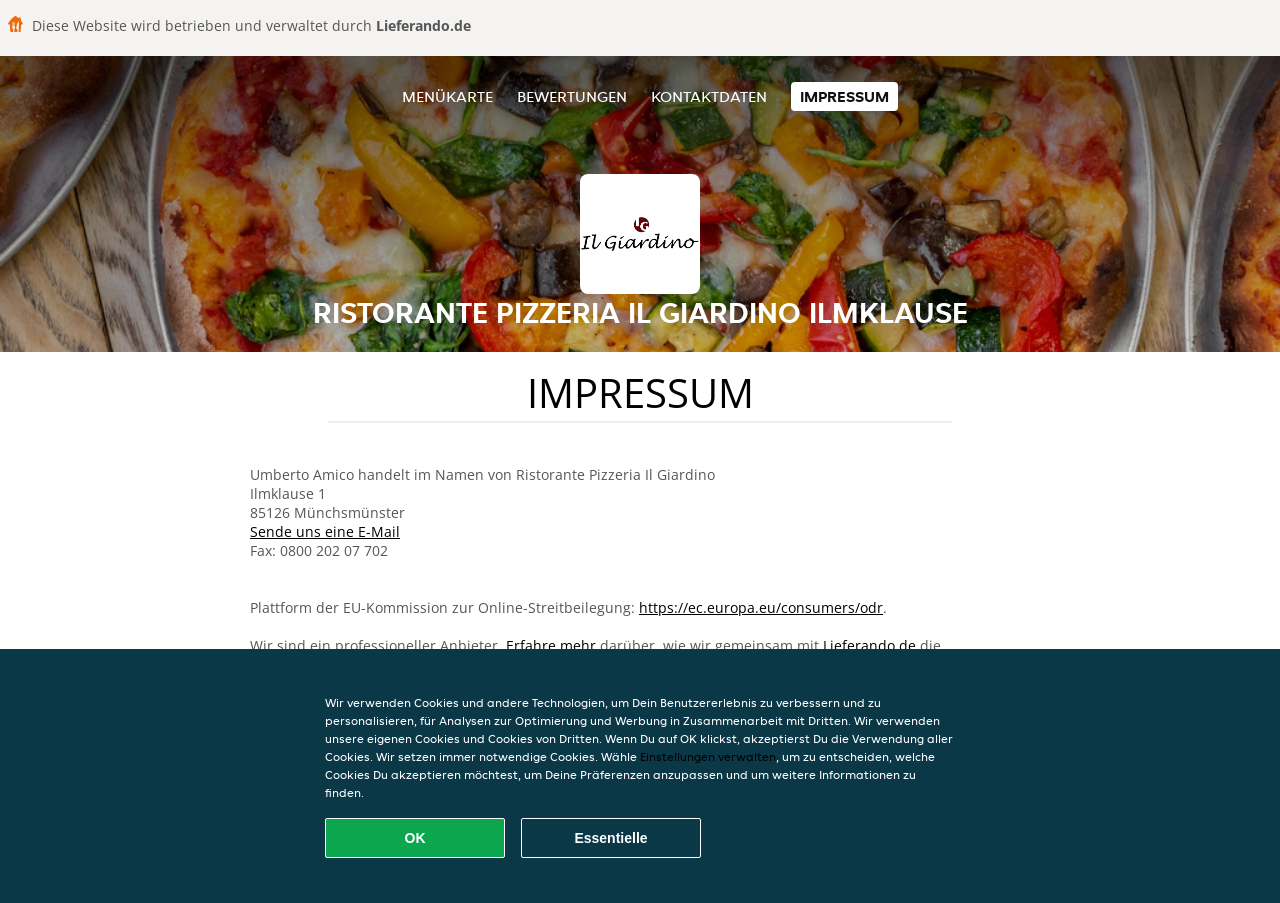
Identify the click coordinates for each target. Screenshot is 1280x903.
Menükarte (447, 96)
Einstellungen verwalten (708, 756)
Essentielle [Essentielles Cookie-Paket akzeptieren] (610, 838)
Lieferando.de (869, 645)
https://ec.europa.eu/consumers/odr (761, 607)
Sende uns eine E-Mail (325, 531)
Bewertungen (572, 96)
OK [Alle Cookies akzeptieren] (415, 838)
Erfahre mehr (551, 645)
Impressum (844, 96)
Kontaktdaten (709, 96)
